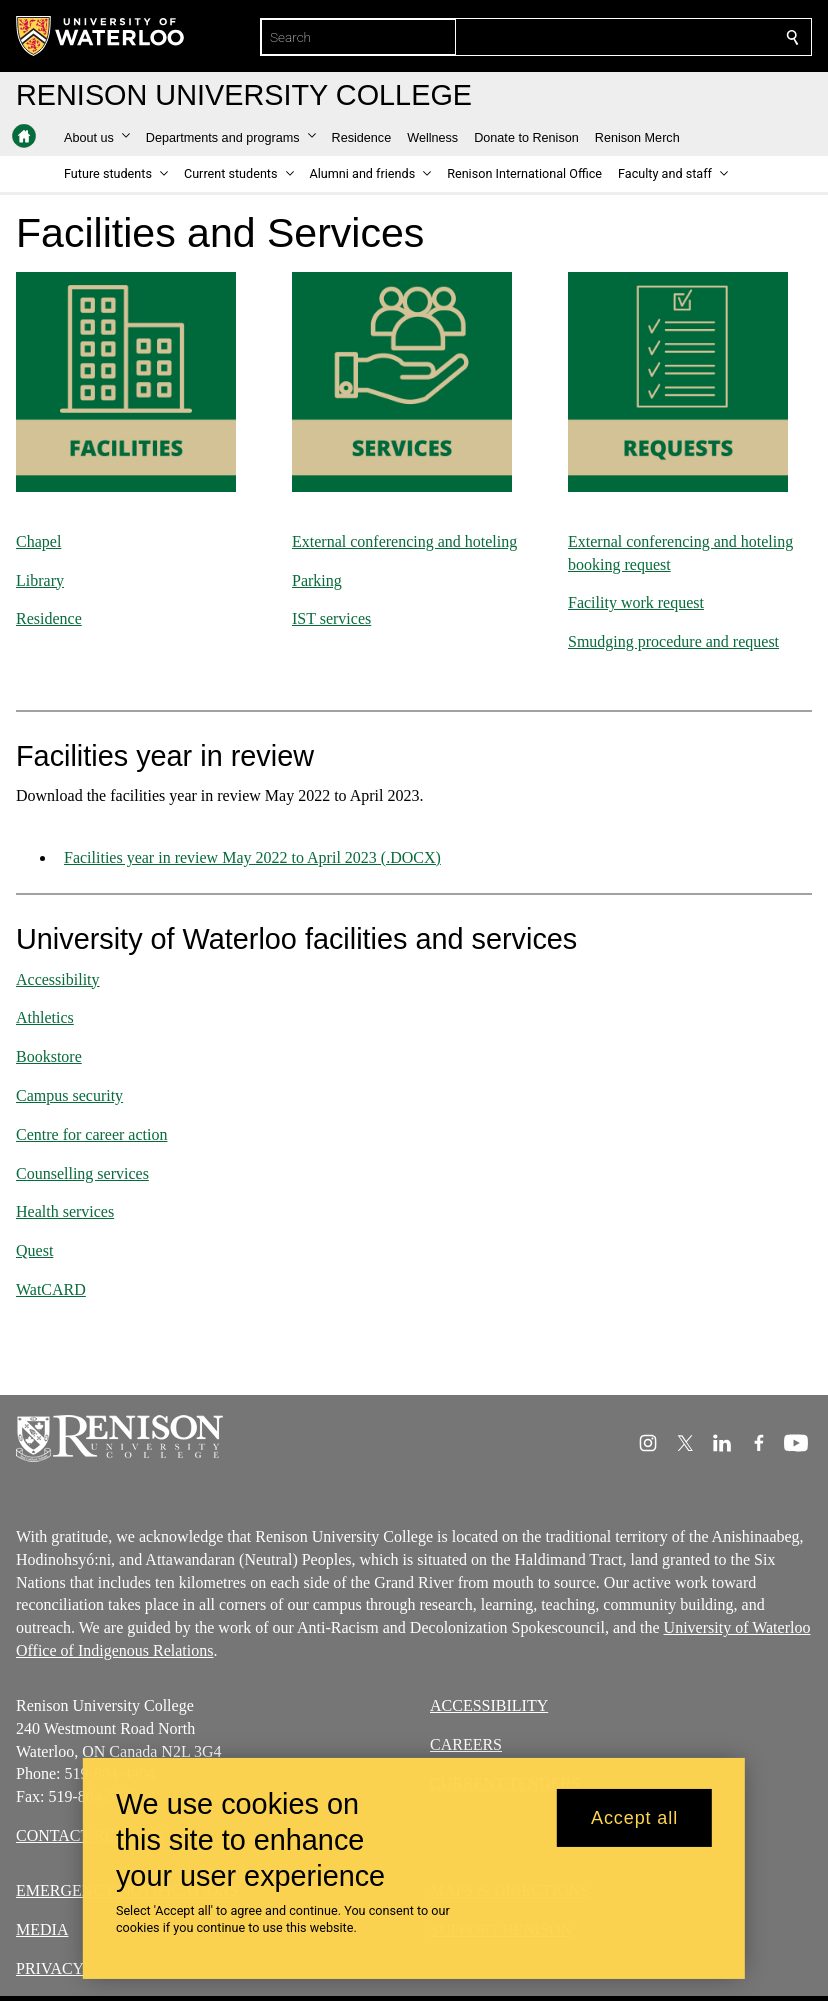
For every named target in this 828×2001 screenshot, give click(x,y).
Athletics (45, 1017)
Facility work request (636, 602)
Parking (317, 579)
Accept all (634, 1818)
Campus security (69, 1095)
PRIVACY (50, 1967)
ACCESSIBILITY (489, 1705)
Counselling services (82, 1172)
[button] (97, 138)
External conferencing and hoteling (404, 541)
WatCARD (51, 1289)
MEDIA (42, 1928)
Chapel (38, 541)
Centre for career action (91, 1134)
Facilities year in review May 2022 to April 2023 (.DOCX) (252, 857)
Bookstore (49, 1056)
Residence (49, 618)
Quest (34, 1250)
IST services (331, 618)
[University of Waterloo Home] (101, 36)
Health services (65, 1211)
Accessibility (58, 978)
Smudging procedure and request (673, 641)
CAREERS (466, 1744)
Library (40, 579)
